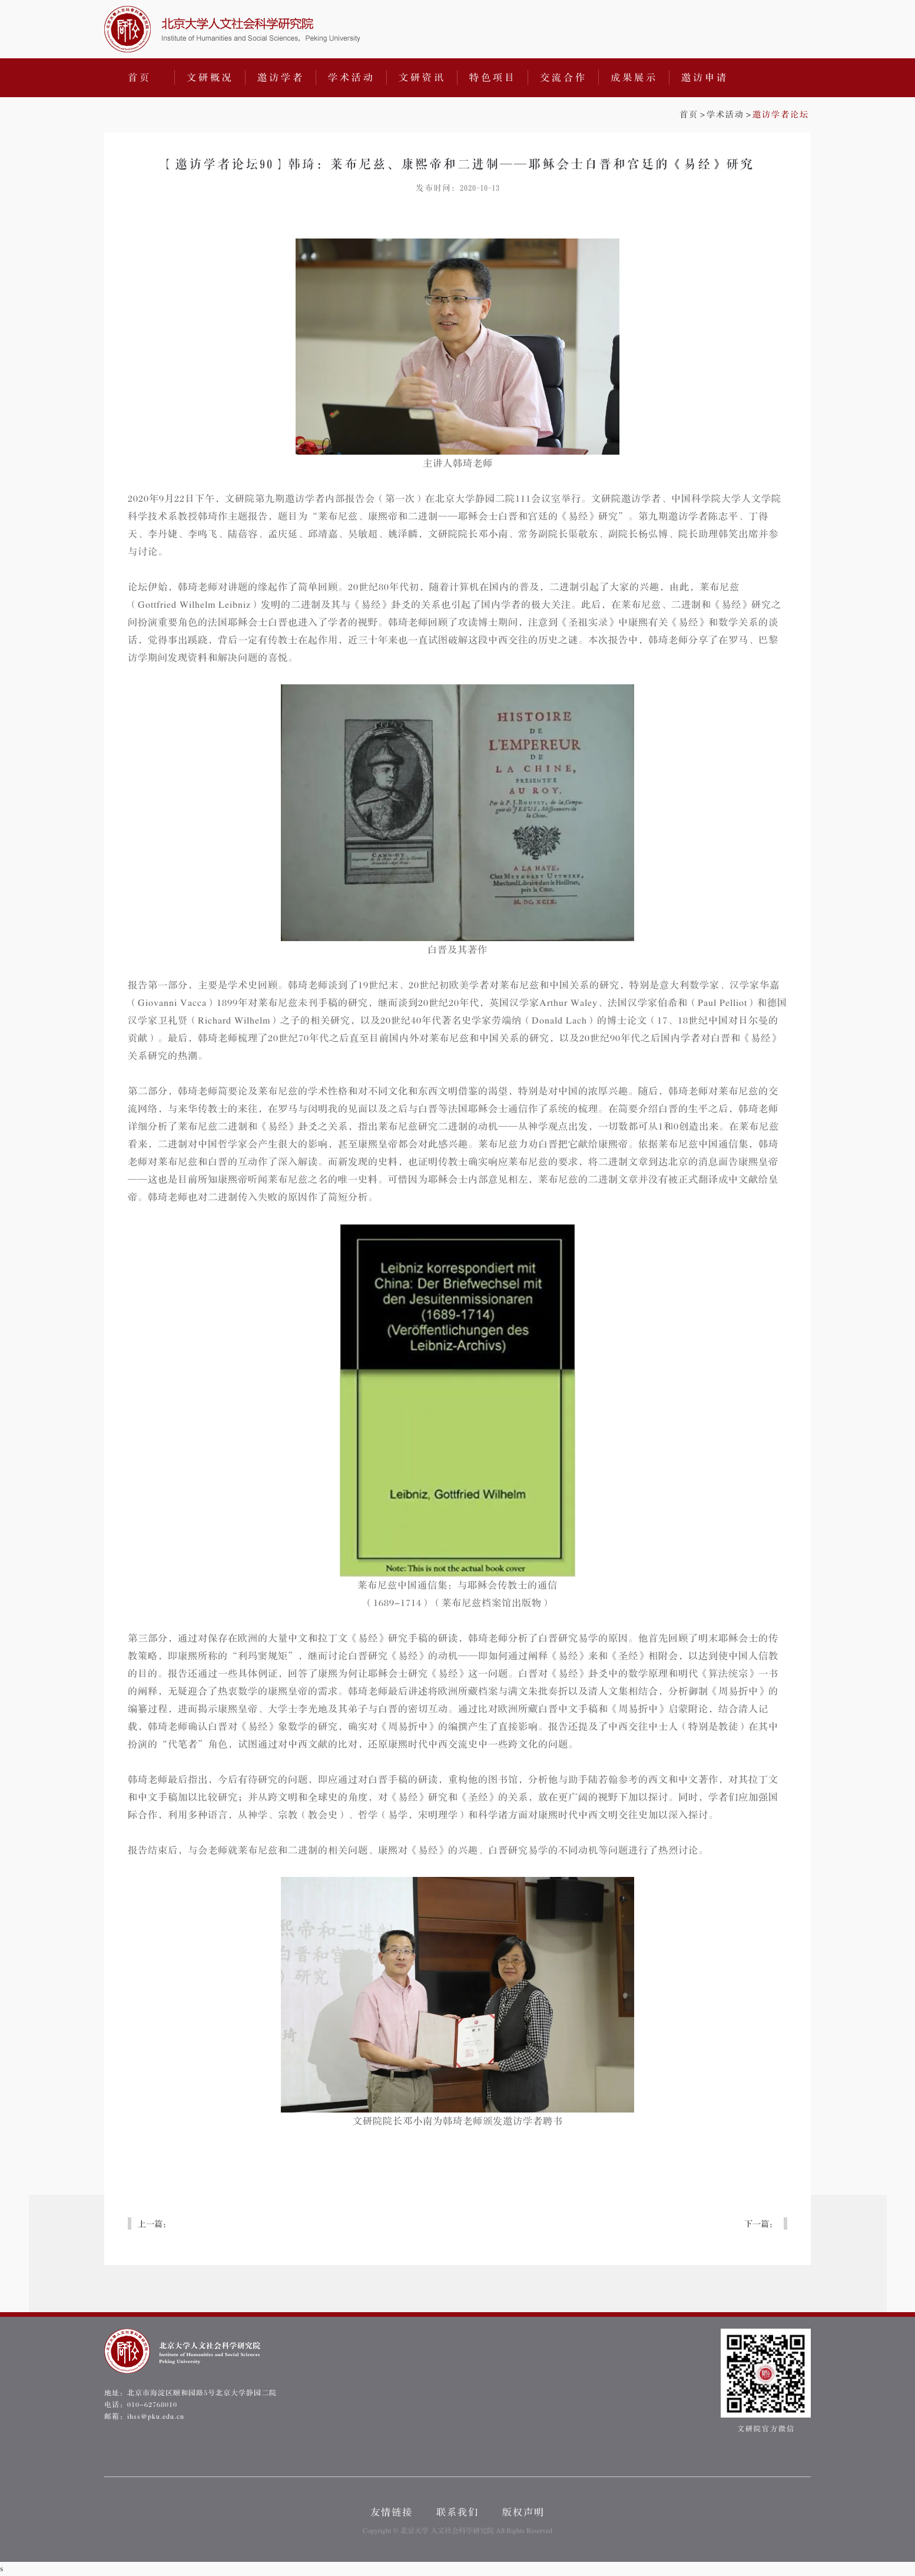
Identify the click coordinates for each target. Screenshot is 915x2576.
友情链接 (391, 2512)
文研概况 (210, 77)
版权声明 (523, 2512)
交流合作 (563, 77)
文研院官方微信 (766, 2381)
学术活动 (351, 77)
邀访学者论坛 (780, 115)
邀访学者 (280, 77)
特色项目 (492, 77)
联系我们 (457, 2512)
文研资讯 (422, 77)
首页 (139, 77)
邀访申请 (704, 77)
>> (744, 115)
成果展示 (634, 77)
